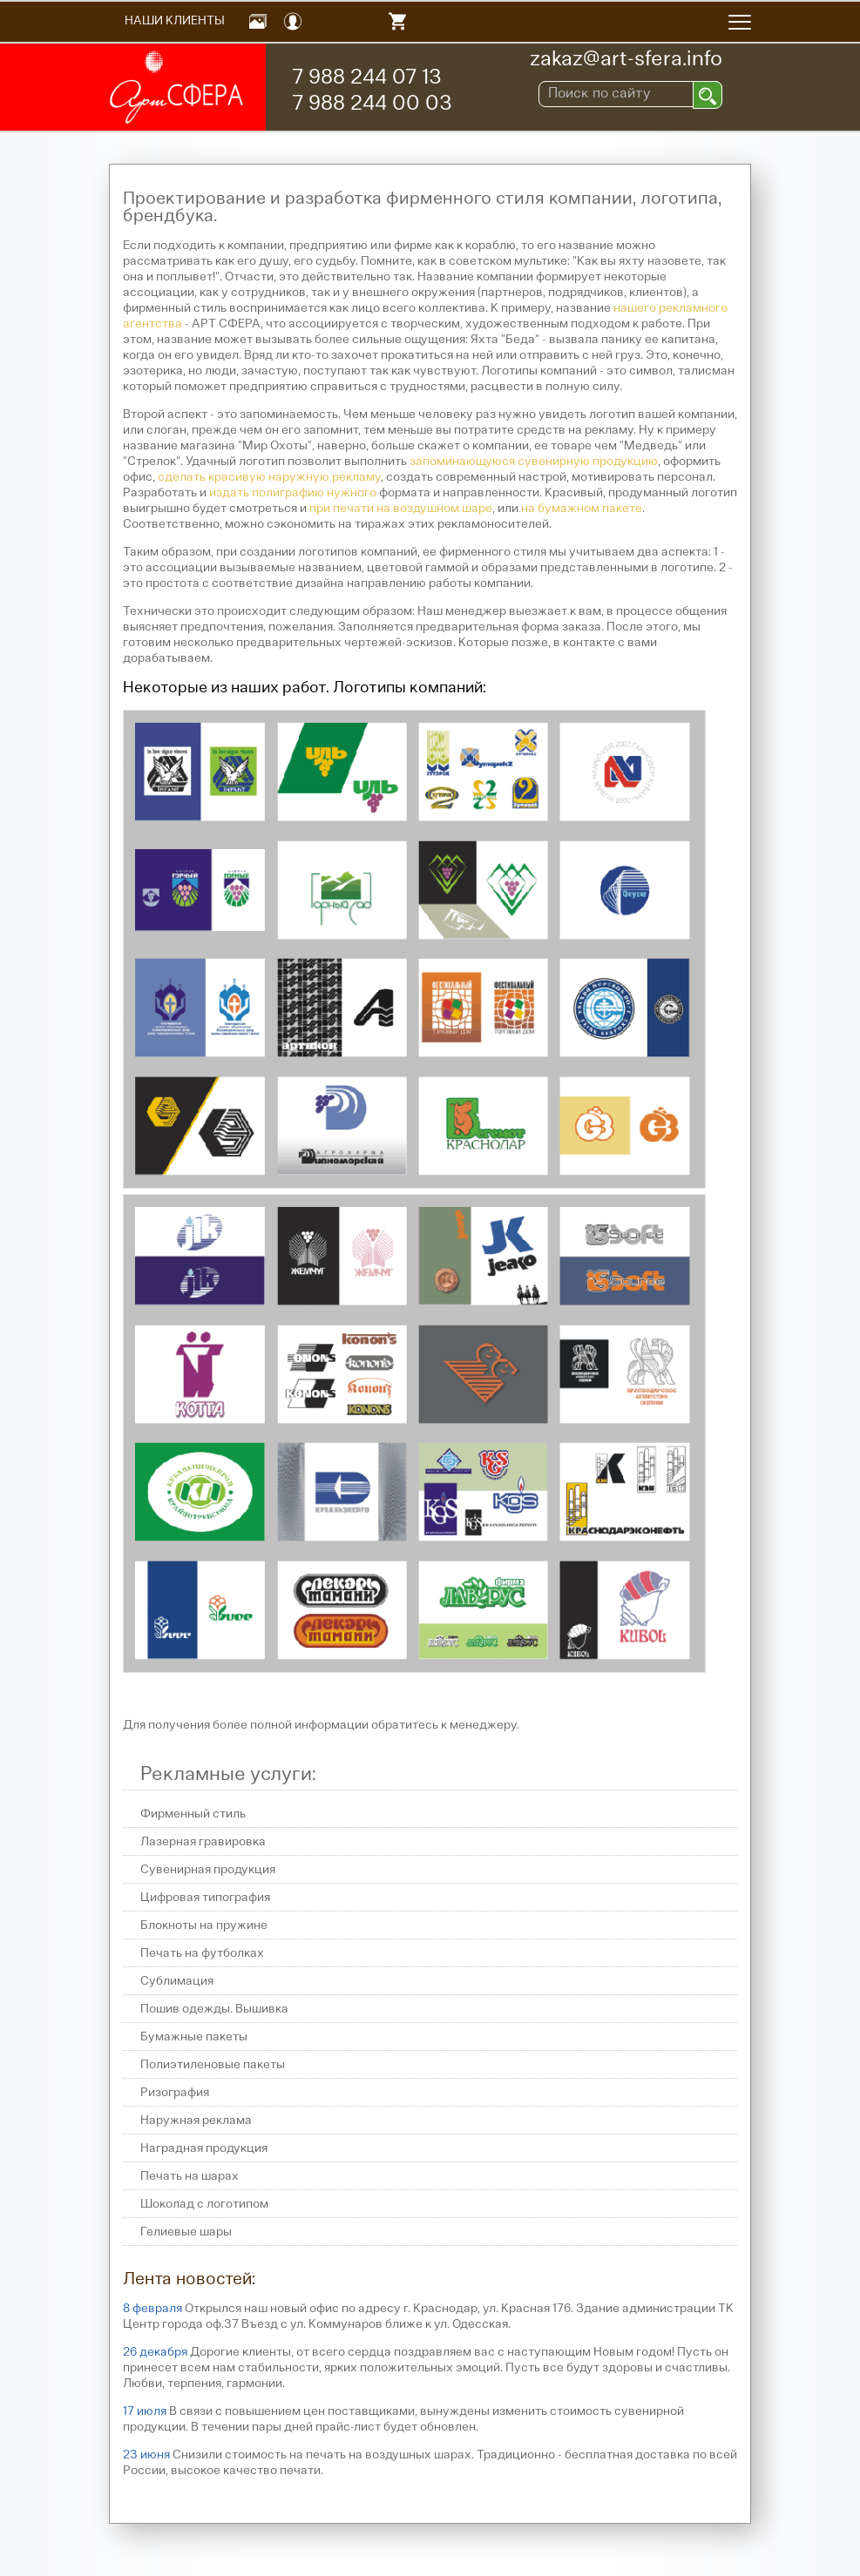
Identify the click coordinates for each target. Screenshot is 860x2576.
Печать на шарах (189, 2176)
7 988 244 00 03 (372, 104)
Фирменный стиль (193, 1814)
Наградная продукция (203, 2148)
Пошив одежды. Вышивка (214, 2009)
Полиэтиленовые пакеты (212, 2065)
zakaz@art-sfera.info (626, 60)
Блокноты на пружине (203, 1925)
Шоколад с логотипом (204, 2204)
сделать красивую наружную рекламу (269, 477)
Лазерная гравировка (203, 1842)
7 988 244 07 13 (367, 78)
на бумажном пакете (581, 509)
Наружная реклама (196, 2121)
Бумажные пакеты (193, 2037)
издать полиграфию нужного (292, 493)
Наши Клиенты (175, 21)
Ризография (174, 2093)
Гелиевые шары (186, 2232)
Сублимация (176, 1981)
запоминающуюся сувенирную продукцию (534, 462)
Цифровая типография (205, 1898)
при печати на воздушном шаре (400, 509)
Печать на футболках (202, 1953)
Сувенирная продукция (207, 1870)
